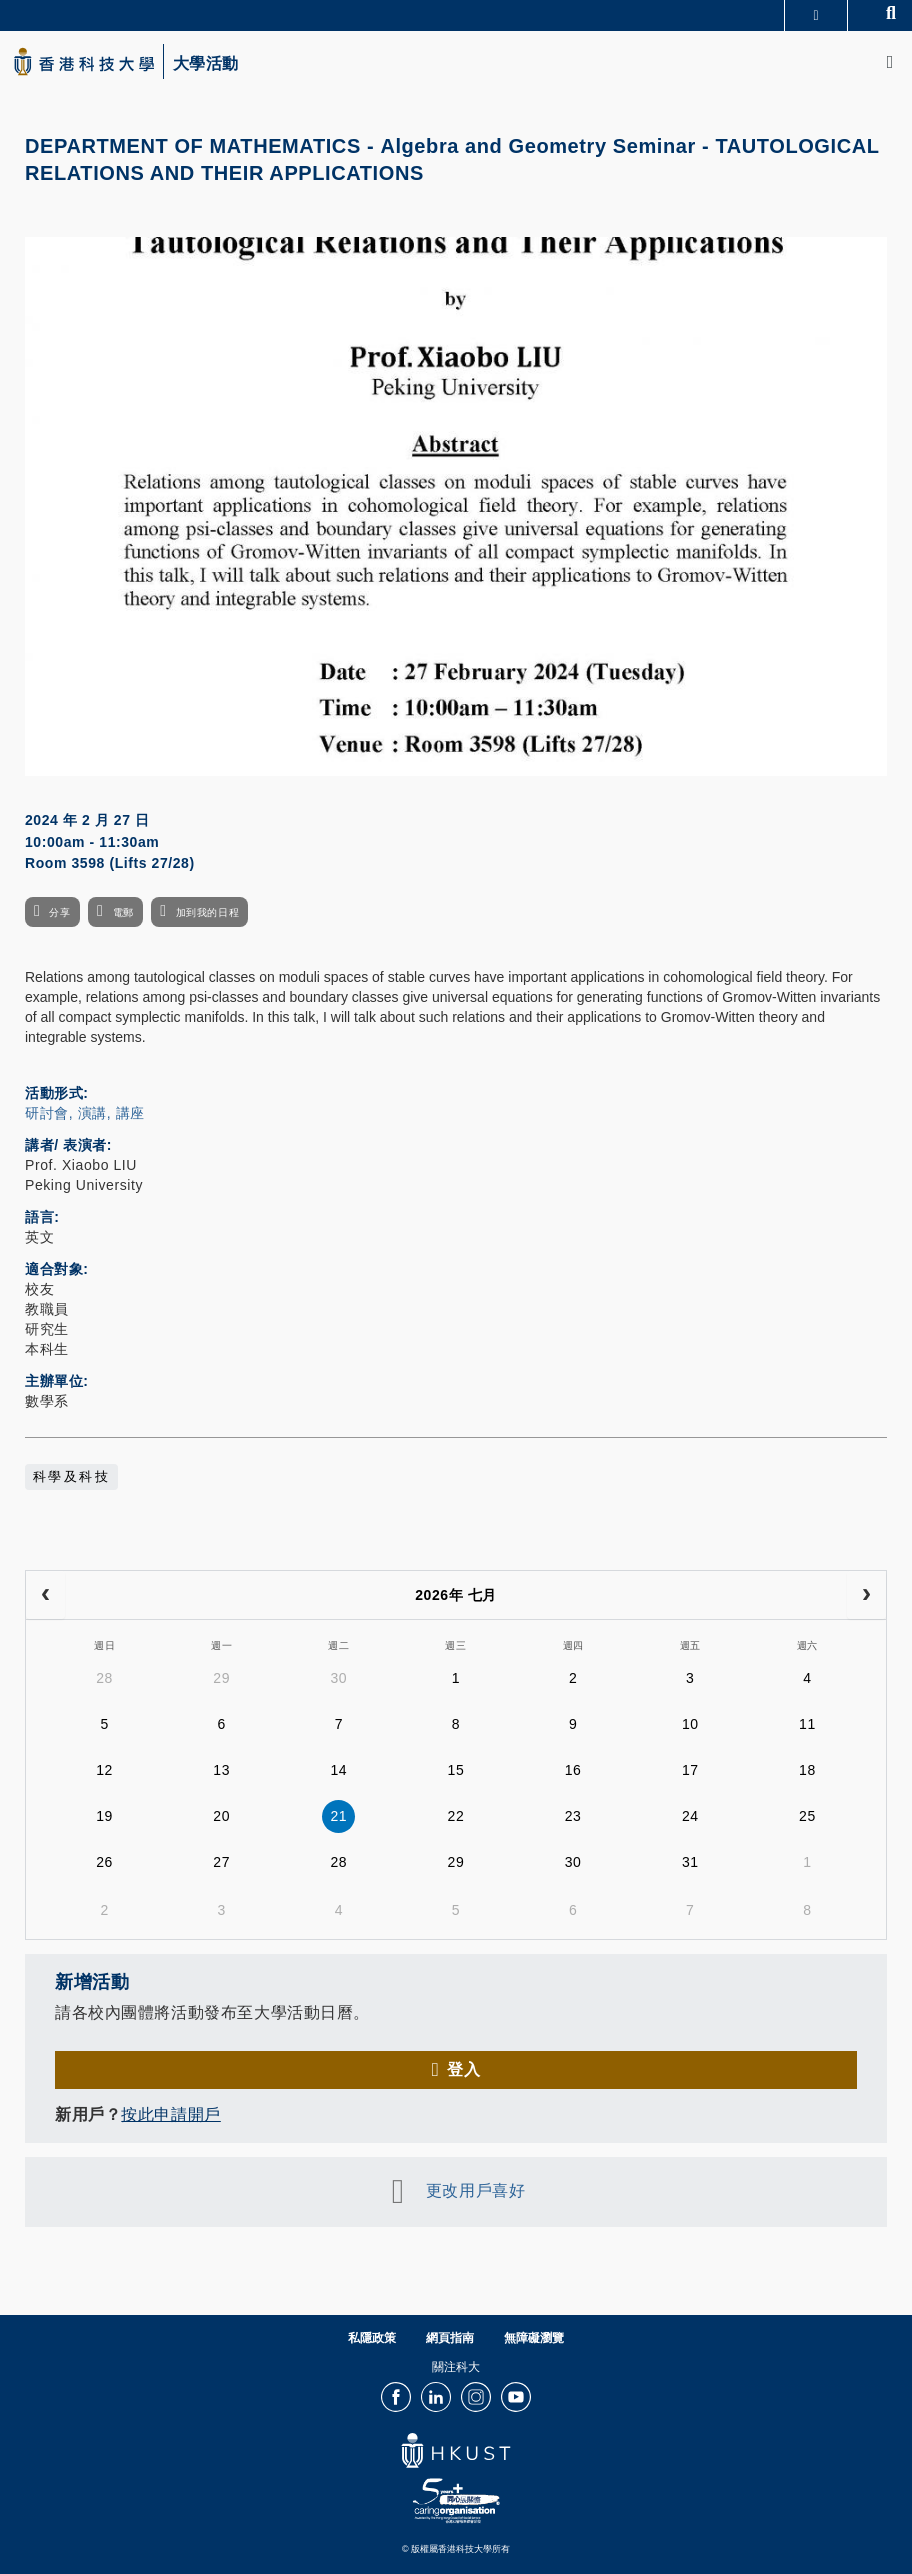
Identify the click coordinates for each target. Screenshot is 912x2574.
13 (221, 1770)
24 (690, 1816)
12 (104, 1770)
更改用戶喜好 (475, 2191)
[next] (866, 1595)
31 (690, 1862)
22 (456, 1816)
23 (573, 1816)
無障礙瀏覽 (534, 2338)
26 (104, 1862)
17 (690, 1770)
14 (338, 1770)
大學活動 (206, 64)
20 (221, 1816)
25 (807, 1816)
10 (690, 1724)
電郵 (123, 912)
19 (104, 1816)
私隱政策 (372, 2338)
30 (338, 1678)
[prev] (45, 1595)
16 (573, 1770)
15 (456, 1770)
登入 (463, 2069)
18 (807, 1770)
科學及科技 (71, 1477)
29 (221, 1678)
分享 (59, 912)
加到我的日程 (207, 912)
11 (807, 1724)
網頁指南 (450, 2338)
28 (104, 1678)
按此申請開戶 (170, 2114)
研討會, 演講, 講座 (85, 1113)
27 (221, 1862)
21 (338, 1816)
